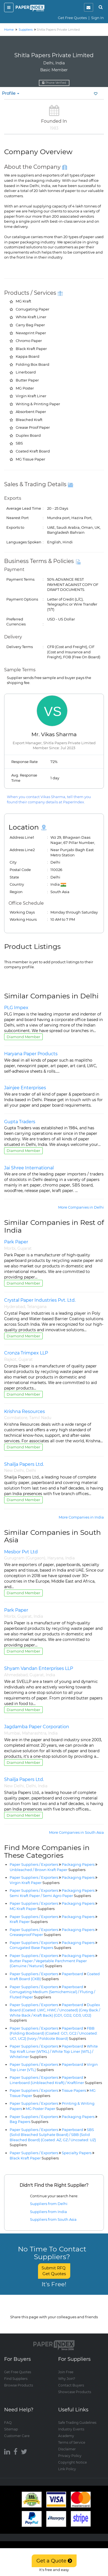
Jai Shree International (29, 1167)
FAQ (8, 2422)
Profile (10, 93)
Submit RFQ (54, 2270)
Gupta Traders (19, 1121)
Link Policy (67, 2469)
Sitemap (11, 2429)
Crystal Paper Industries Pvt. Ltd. (39, 1300)
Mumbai (12, 1733)
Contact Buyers (71, 2385)
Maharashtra (34, 1733)
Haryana (55, 1558)
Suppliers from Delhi (49, 2203)
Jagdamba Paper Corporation (36, 1726)
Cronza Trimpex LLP (26, 1353)
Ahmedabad (16, 1674)
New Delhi (14, 1470)
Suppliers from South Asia (53, 2219)
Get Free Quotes (72, 17)
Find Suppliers (16, 2379)
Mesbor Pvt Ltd (21, 1551)
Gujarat (24, 1248)
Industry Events (71, 2429)
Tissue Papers (74, 2090)
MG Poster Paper (49, 2108)
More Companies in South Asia (76, 1832)
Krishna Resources (24, 1411)
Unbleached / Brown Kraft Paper (47, 1869)
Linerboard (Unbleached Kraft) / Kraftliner (56, 2082)
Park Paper (16, 1241)
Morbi (9, 1248)
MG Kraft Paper (32, 1908)
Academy (66, 2436)
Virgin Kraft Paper (35, 1882)
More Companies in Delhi (81, 1207)
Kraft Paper (29, 1921)
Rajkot (10, 1359)
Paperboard (72, 1974)
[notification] (88, 7)
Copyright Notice (72, 2462)
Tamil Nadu (40, 1417)
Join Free (65, 2372)
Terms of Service (71, 2442)
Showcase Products (74, 2392)
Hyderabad (14, 1306)
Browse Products (18, 2385)
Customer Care (16, 2436)
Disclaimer (67, 2449)
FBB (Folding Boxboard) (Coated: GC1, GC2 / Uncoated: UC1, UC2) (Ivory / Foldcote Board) (54, 2033)
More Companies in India (81, 1517)
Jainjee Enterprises (25, 1087)
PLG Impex (16, 1007)
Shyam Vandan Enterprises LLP (38, 1668)
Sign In (97, 17)
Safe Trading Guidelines (77, 2422)
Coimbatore (15, 1417)
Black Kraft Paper (34, 2158)
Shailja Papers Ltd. (24, 1464)
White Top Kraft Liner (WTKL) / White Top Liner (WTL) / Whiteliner (54, 2051)
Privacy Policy (70, 2456)
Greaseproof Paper (35, 1934)
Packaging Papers (78, 1864)
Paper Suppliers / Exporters (34, 1864)
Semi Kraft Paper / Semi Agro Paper (50, 1895)
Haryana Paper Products (31, 1053)
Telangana (37, 1306)
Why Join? (66, 2379)
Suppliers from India (48, 2211)
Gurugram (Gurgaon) (24, 1558)
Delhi (31, 1470)
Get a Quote (54, 2561)
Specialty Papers (76, 2153)
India (70, 1558)
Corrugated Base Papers (40, 1947)
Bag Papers (29, 2121)
